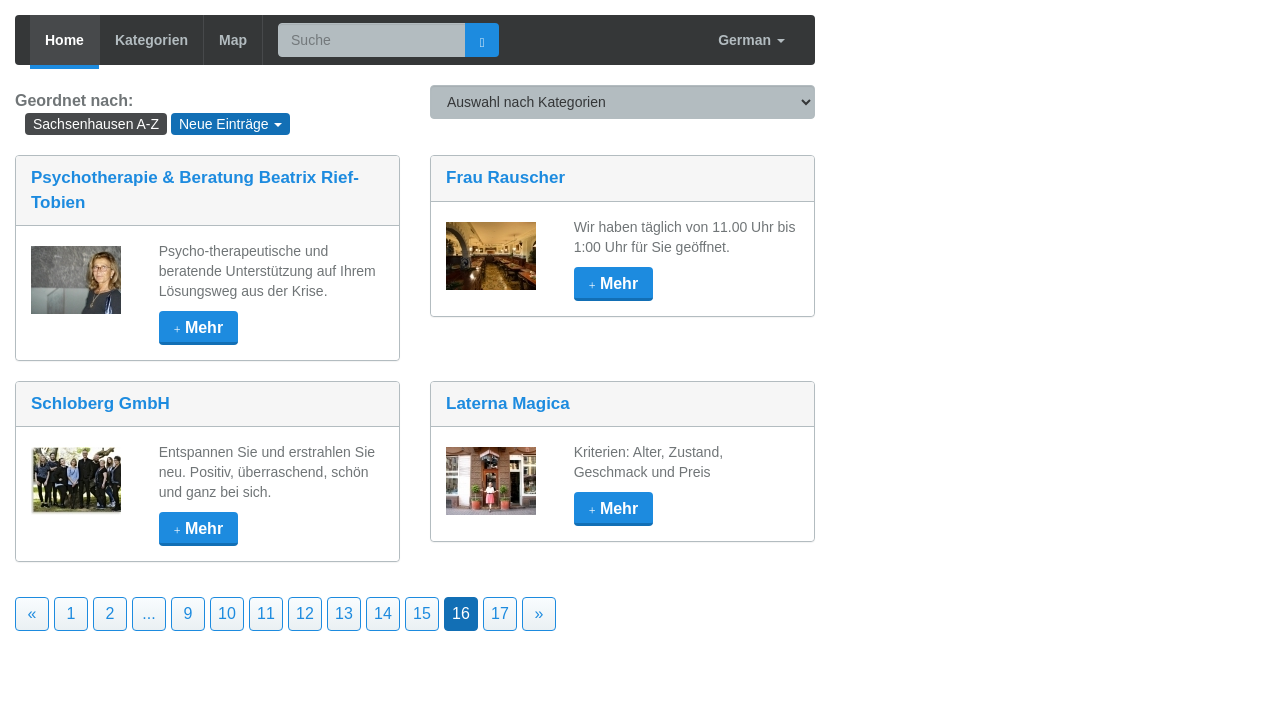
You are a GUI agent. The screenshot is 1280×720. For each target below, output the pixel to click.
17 (500, 613)
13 (344, 613)
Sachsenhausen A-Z (96, 124)
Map (233, 40)
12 (305, 613)
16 (461, 613)
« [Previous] (32, 613)
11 (266, 613)
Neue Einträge (230, 124)
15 (422, 613)
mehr (198, 327)
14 (383, 613)
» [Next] (539, 613)
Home (64, 40)
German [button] (751, 40)
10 (227, 613)
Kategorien (151, 40)
